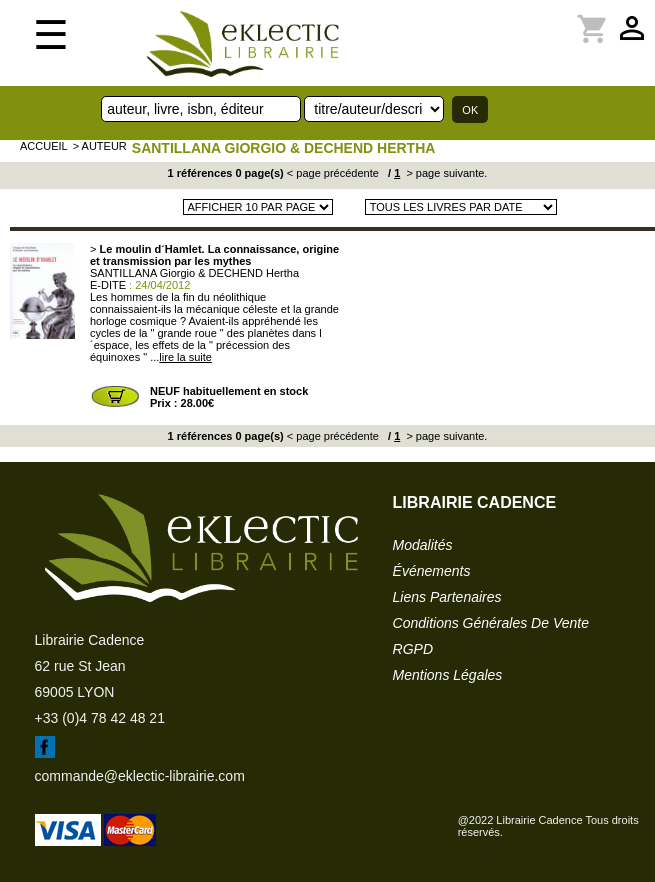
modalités (423, 545)
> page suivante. (445, 173)
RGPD (413, 649)
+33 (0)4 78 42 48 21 (100, 718)
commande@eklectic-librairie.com (140, 776)
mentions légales (448, 675)
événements (432, 571)
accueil (44, 146)
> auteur (100, 146)
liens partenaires (447, 597)
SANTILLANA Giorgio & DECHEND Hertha (284, 148)
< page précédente (333, 173)
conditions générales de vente (491, 623)
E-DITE (108, 285)
